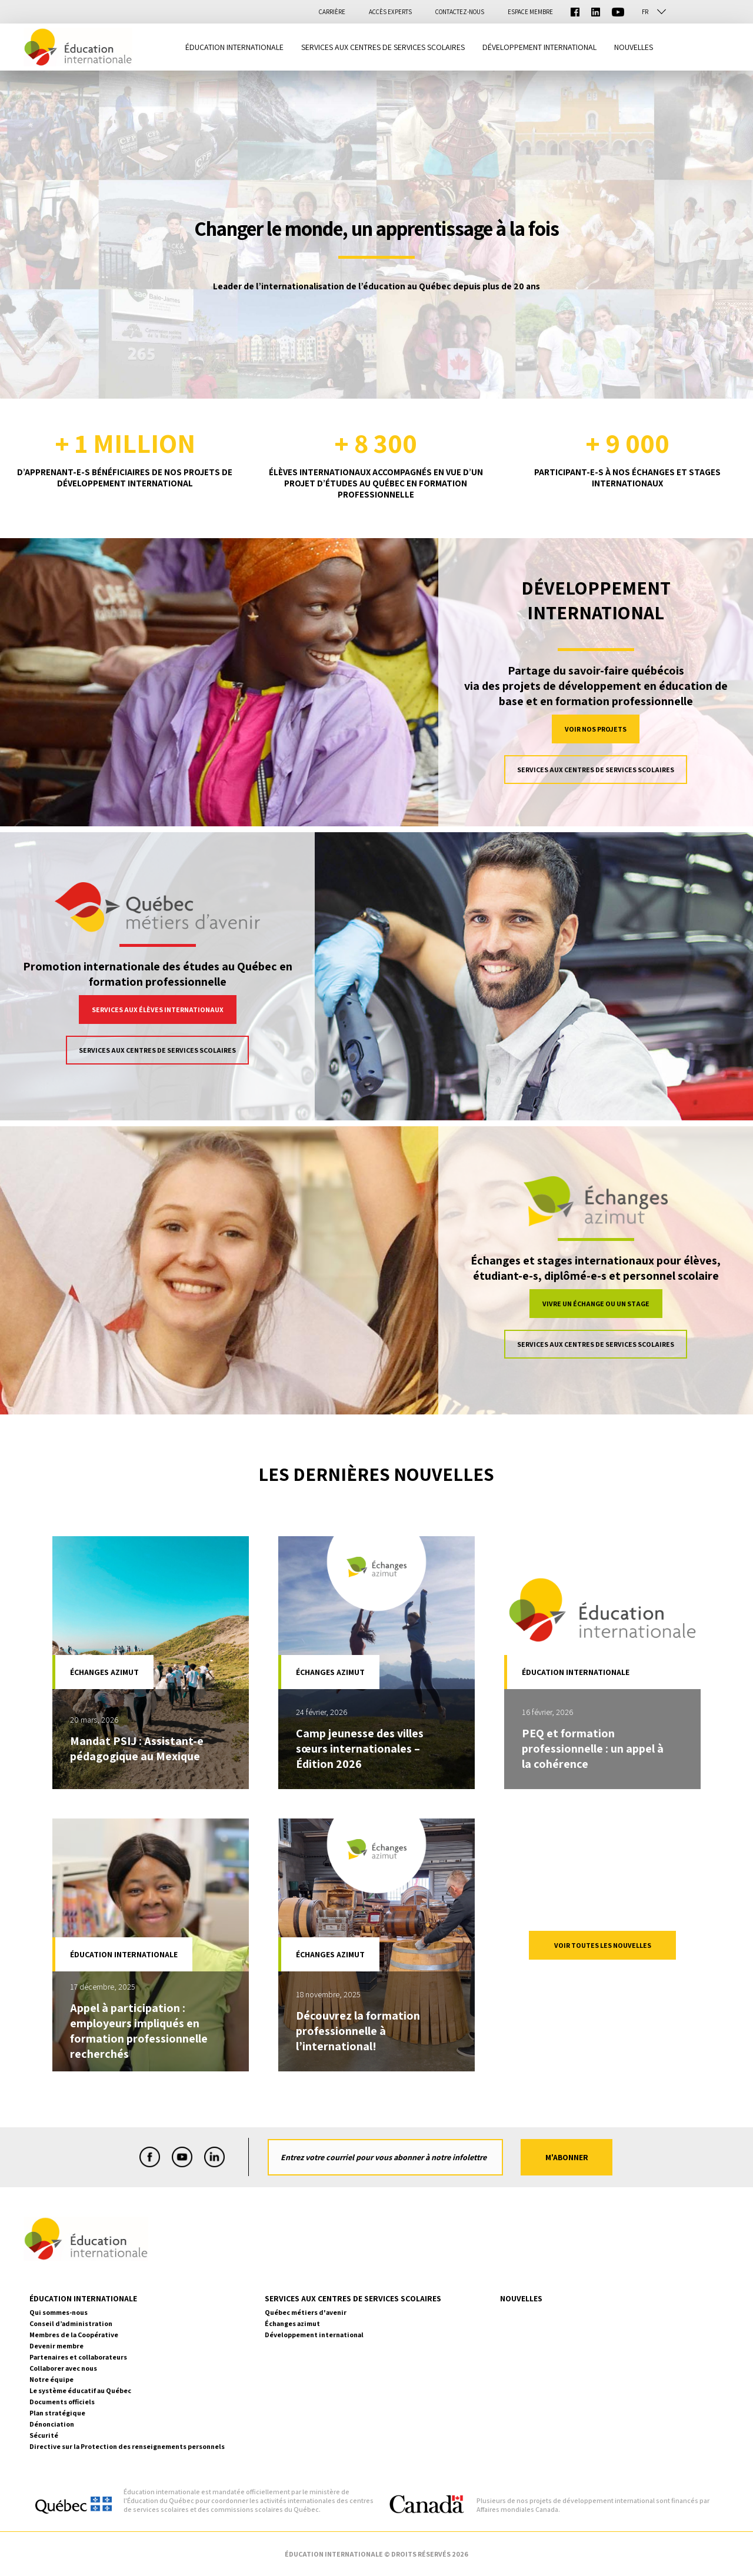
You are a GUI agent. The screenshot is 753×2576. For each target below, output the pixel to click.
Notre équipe (51, 2379)
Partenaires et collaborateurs (78, 2357)
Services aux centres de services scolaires (595, 769)
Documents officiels (62, 2401)
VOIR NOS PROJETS (596, 729)
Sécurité (43, 2435)
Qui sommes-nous (58, 2312)
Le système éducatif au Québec (80, 2390)
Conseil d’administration (70, 2323)
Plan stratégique (57, 2412)
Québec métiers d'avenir (305, 2312)
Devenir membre (56, 2345)
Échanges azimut (292, 2323)
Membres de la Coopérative (73, 2334)
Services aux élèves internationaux (158, 1009)
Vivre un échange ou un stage (595, 1303)
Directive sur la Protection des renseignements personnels (127, 2446)
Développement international (314, 2334)
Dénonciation (51, 2424)
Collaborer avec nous (63, 2368)
